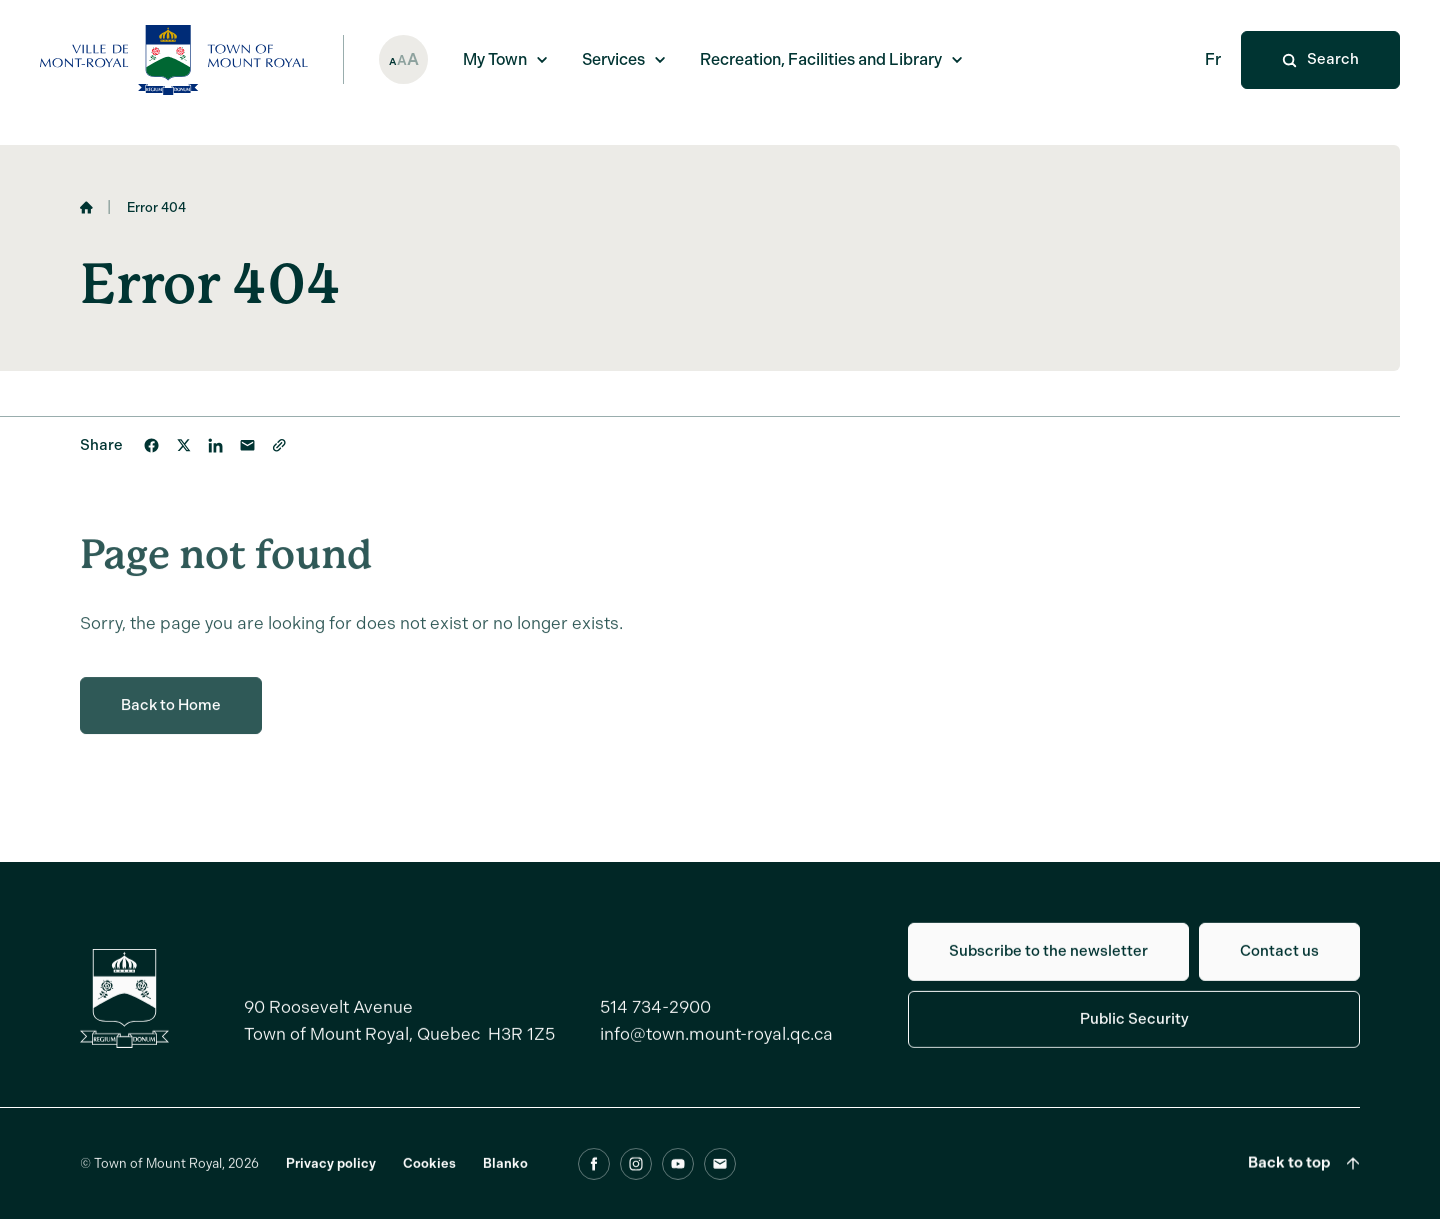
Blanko (505, 1174)
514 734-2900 (655, 1018)
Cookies (429, 1174)
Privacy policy (331, 1174)
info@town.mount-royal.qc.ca (716, 1045)
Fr (1213, 59)
